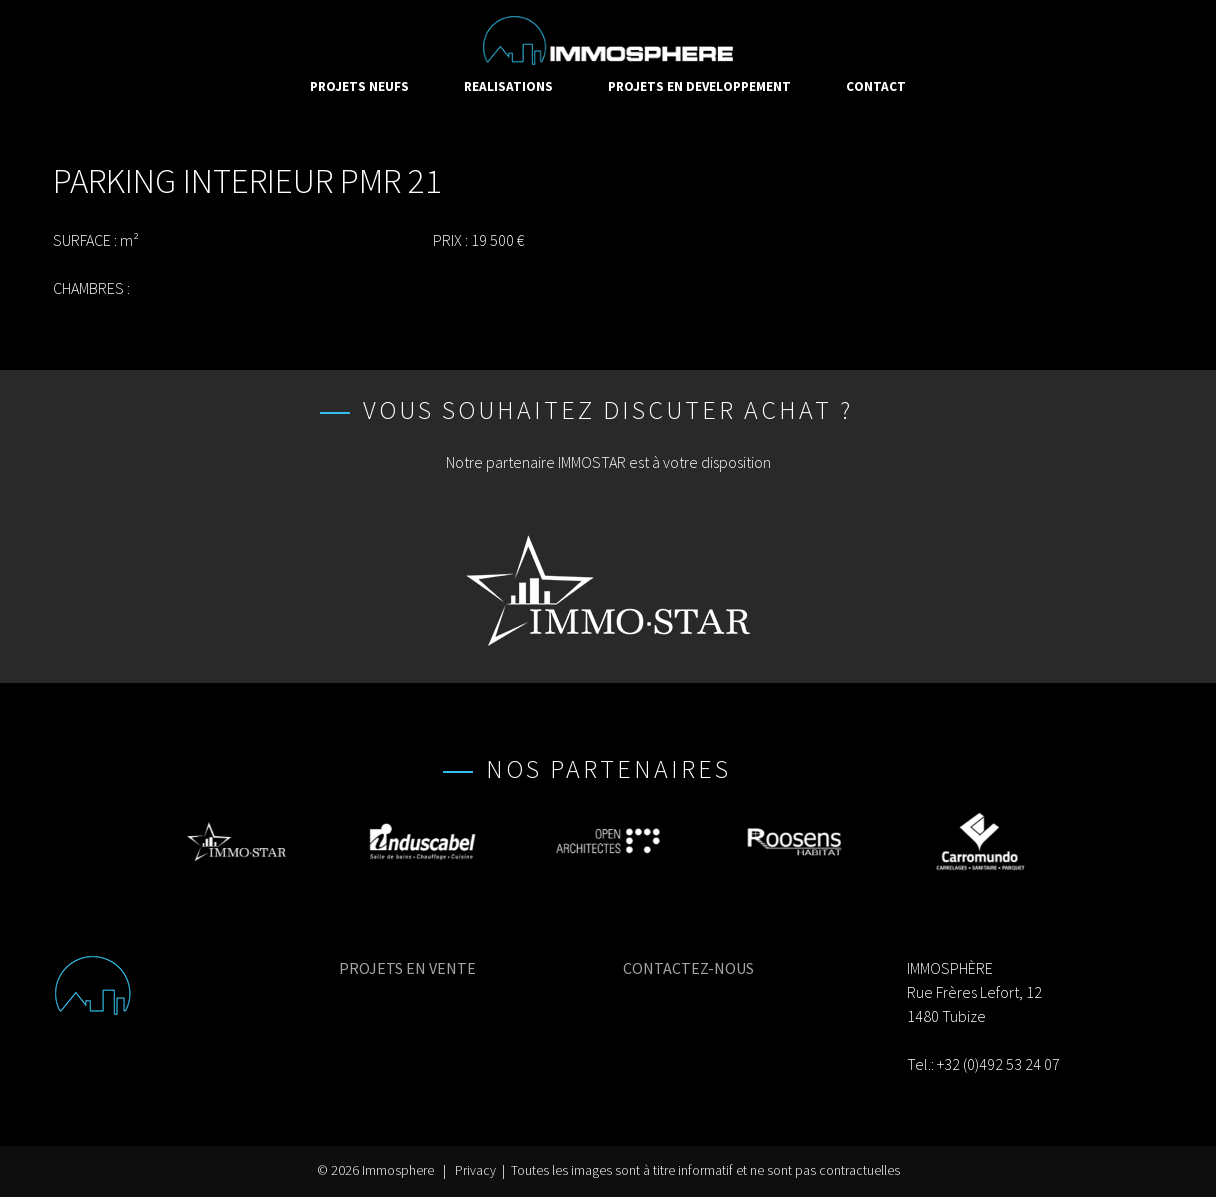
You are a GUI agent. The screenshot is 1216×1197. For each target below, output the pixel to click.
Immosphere (398, 1170)
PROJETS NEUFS (359, 86)
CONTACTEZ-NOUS (688, 968)
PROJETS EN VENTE (407, 968)
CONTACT (876, 86)
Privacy (475, 1170)
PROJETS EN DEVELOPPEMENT (699, 86)
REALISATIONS (508, 86)
